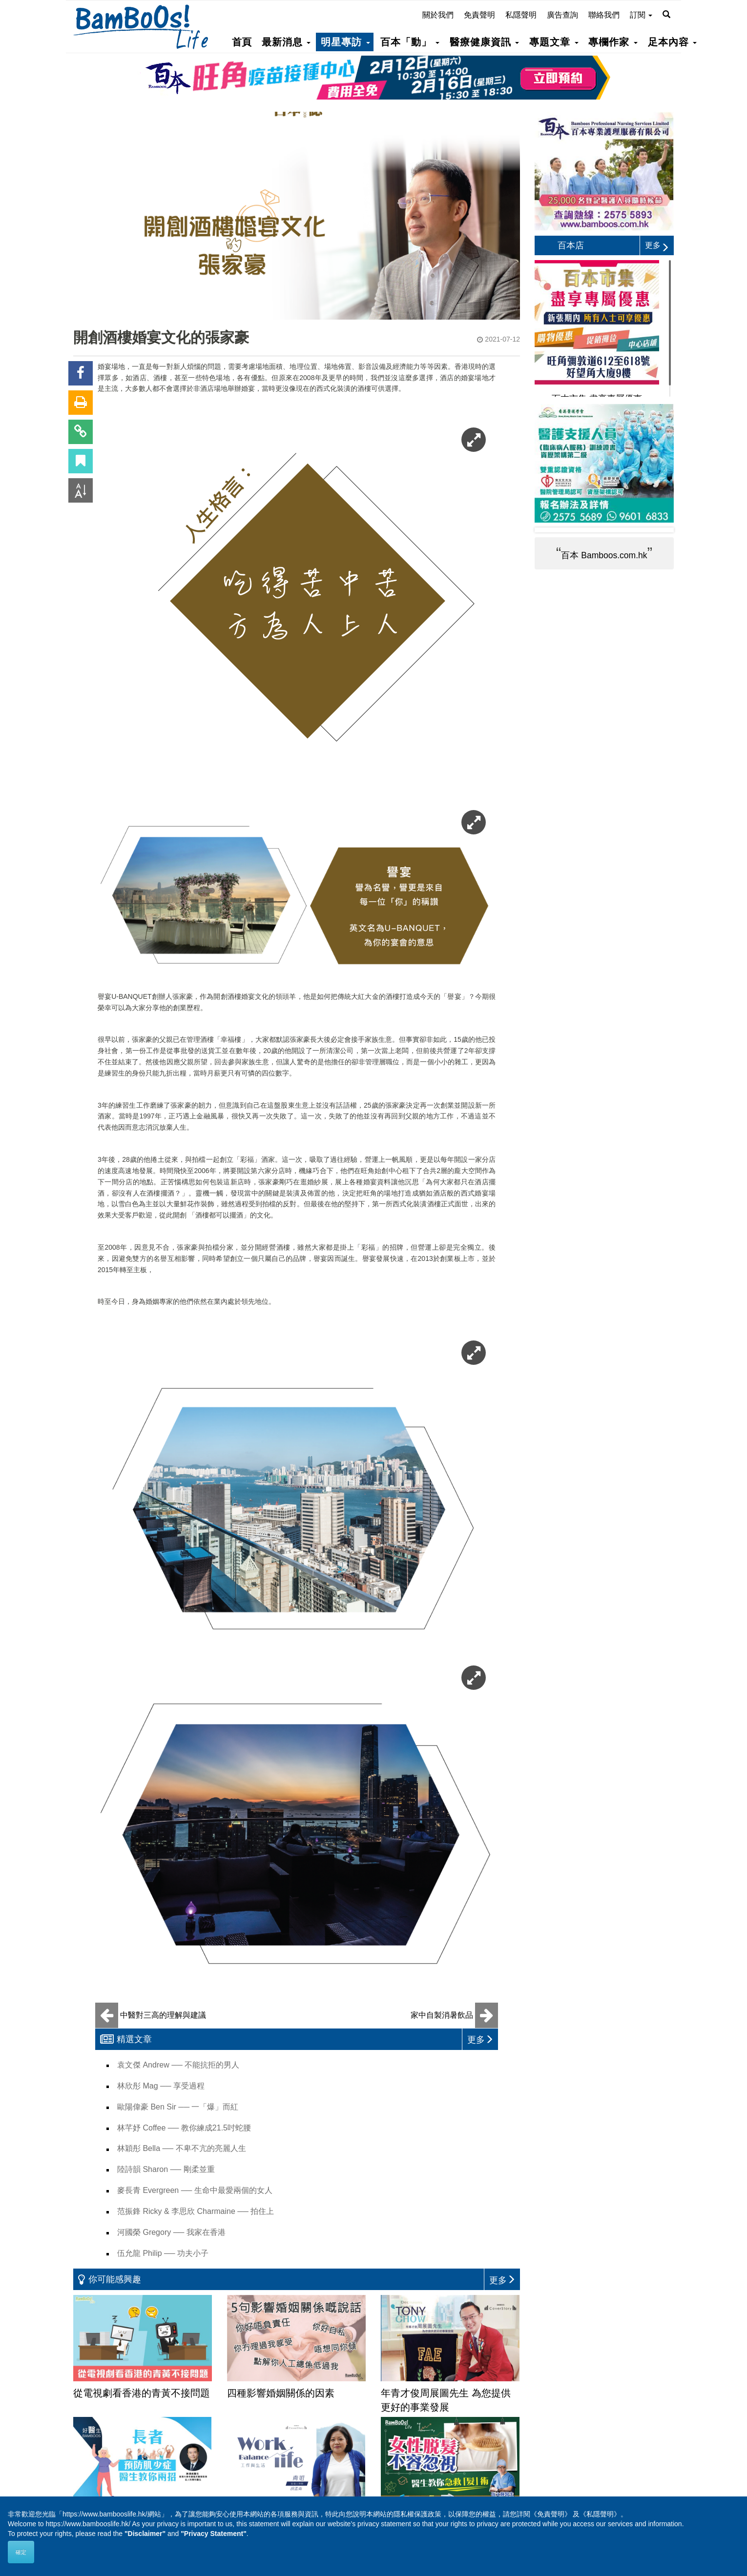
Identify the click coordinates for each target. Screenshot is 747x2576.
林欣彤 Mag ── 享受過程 (161, 2086)
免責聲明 (479, 15)
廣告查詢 (562, 15)
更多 (657, 245)
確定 (21, 2552)
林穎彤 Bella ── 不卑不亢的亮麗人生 (181, 2148)
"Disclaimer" (145, 2533)
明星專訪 (345, 42)
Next (658, 530)
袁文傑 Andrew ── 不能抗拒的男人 (178, 2065)
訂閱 (641, 15)
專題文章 (553, 42)
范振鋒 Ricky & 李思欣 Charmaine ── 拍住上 (195, 2211)
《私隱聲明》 (600, 2514)
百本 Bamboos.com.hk (604, 555)
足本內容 (672, 42)
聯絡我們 (604, 15)
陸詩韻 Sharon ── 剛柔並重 (166, 2169)
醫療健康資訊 (484, 42)
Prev (550, 530)
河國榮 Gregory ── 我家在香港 (171, 2232)
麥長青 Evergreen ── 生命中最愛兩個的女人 (194, 2190)
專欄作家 (612, 42)
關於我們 (438, 15)
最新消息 (286, 42)
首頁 (241, 42)
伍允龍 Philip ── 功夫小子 (162, 2253)
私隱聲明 (521, 15)
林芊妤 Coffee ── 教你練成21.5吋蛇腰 (184, 2128)
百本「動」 (409, 42)
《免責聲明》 (550, 2514)
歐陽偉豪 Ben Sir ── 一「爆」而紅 (177, 2107)
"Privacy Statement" (214, 2533)
